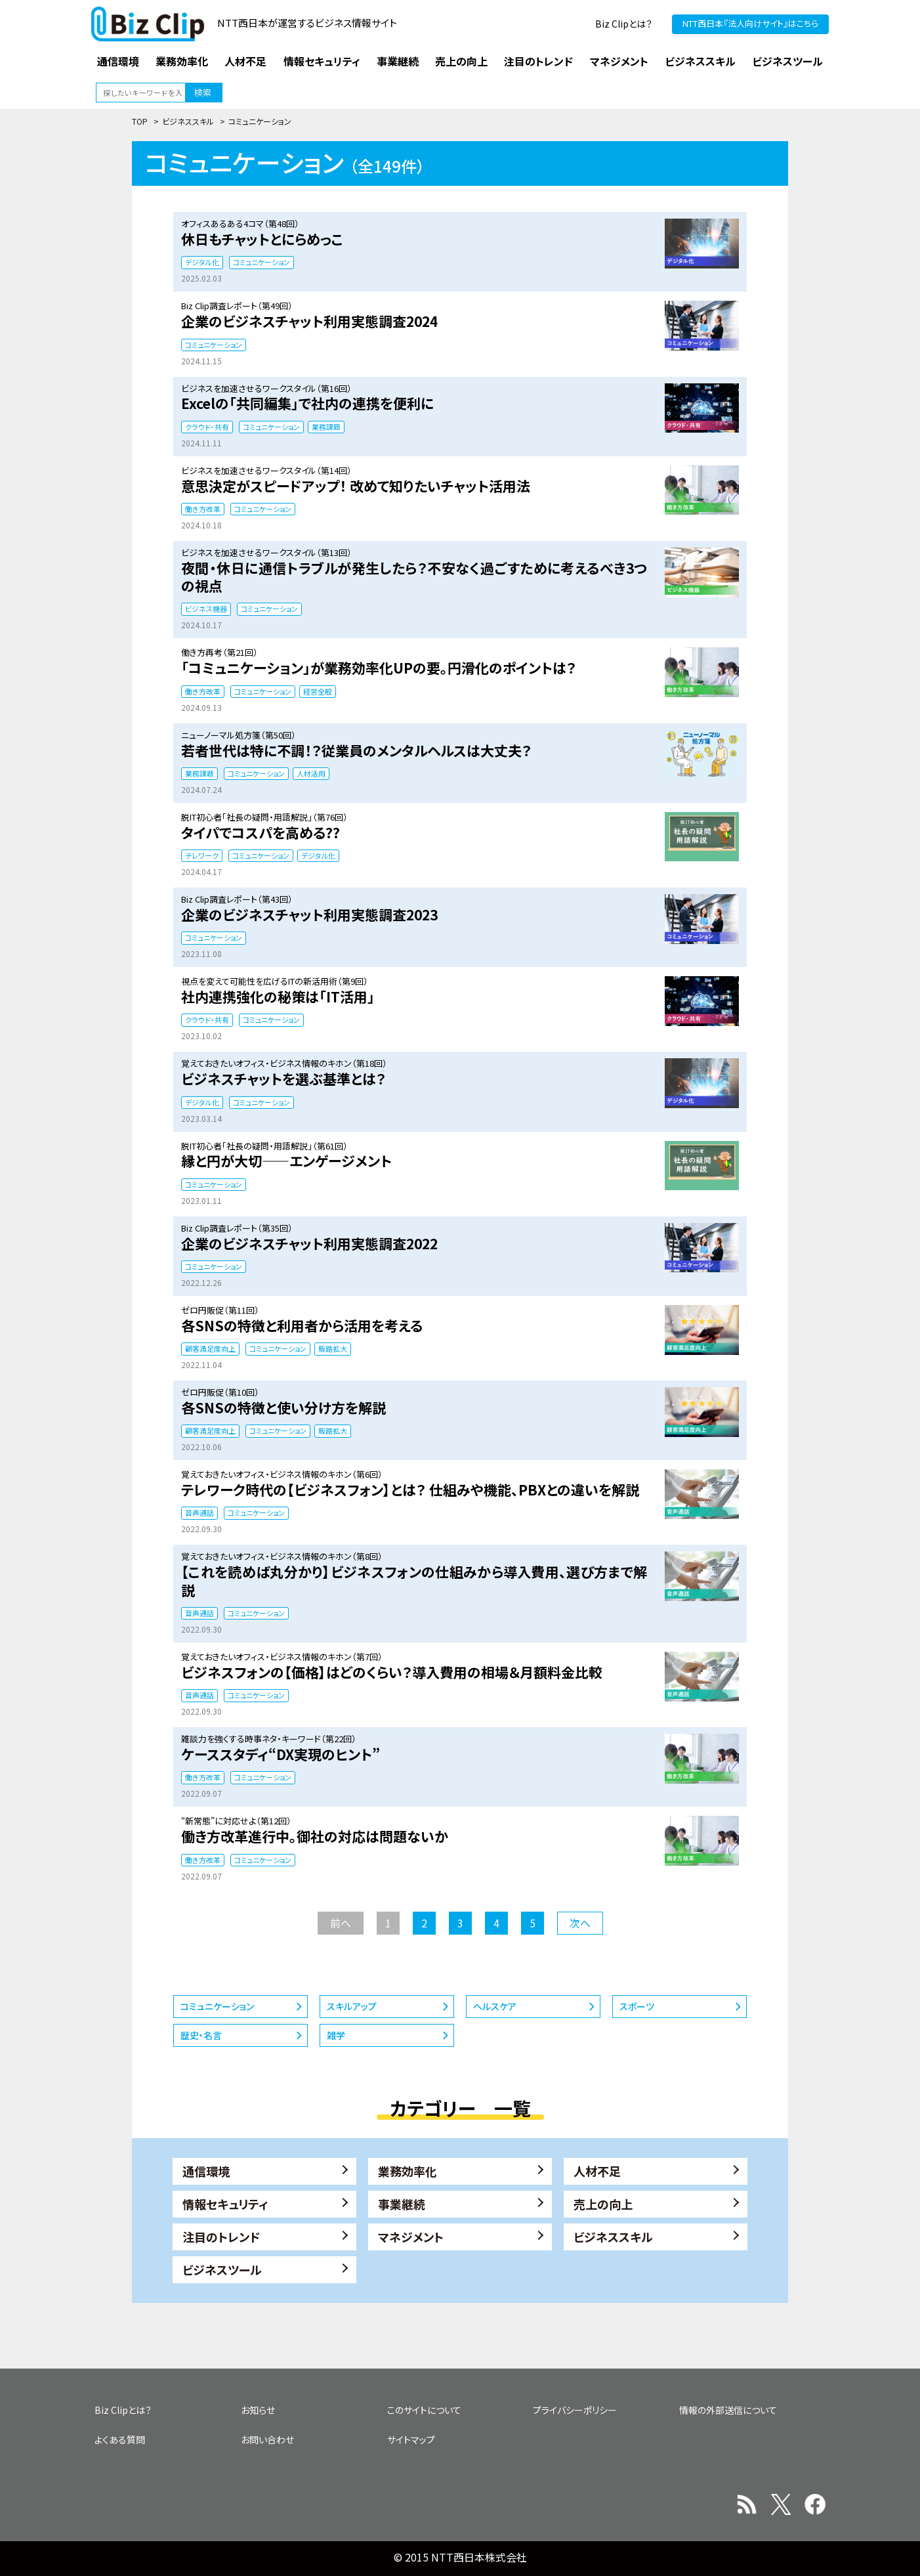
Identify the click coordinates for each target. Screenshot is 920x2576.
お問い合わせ (267, 2439)
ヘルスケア (494, 2006)
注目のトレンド (221, 2236)
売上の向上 (603, 2203)
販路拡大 (332, 1348)
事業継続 (401, 2203)
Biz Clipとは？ (623, 23)
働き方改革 (202, 509)
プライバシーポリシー (575, 2409)
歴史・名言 (201, 2035)
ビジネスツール (222, 2269)
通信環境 (206, 2170)
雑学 (336, 2035)
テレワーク (202, 855)
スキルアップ (352, 2006)
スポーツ (636, 2006)
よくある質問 (119, 2439)
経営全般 (317, 691)
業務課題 (326, 426)
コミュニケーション (261, 262)
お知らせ (258, 2409)
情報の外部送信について (728, 2409)
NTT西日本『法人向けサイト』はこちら (750, 23)
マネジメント (411, 2236)
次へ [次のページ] (580, 1923)
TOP (140, 121)
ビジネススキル (188, 121)
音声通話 (199, 1512)
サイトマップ (411, 2439)
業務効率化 (407, 2170)
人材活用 (311, 773)
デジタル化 (202, 262)
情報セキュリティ (225, 2203)
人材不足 (597, 2170)
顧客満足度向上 (210, 1348)
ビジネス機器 (206, 608)
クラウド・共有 (207, 426)
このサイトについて (424, 2409)
